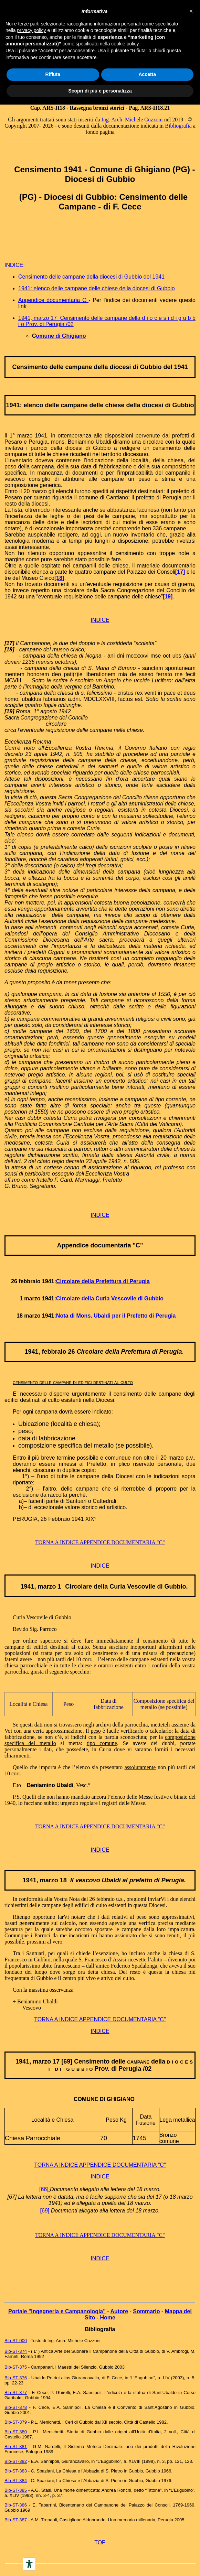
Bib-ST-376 (15, 2377)
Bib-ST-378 (15, 2407)
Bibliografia (178, 126)
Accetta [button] (147, 74)
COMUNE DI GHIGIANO (104, 2099)
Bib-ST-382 (15, 2461)
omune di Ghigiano (61, 336)
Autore (119, 2311)
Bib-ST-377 (15, 2392)
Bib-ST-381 (15, 2446)
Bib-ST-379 (15, 2422)
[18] (59, 578)
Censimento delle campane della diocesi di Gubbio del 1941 (91, 277)
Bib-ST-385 (15, 2490)
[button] (191, 11)
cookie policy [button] (124, 43)
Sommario (146, 2311)
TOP (100, 2542)
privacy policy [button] (31, 30)
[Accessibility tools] (29, 2563)
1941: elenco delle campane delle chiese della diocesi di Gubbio (96, 288)
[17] (180, 572)
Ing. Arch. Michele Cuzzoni (132, 119)
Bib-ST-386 (15, 2505)
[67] (12, 2197)
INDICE (100, 620)
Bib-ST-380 (15, 2431)
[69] (45, 2211)
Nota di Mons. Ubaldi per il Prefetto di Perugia (116, 1316)
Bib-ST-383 (15, 2471)
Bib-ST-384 (15, 2480)
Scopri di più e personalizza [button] (99, 91)
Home (107, 2317)
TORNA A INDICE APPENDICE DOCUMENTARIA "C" (100, 1542)
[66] (44, 2189)
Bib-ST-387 (15, 2519)
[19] (167, 596)
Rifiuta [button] (52, 74)
